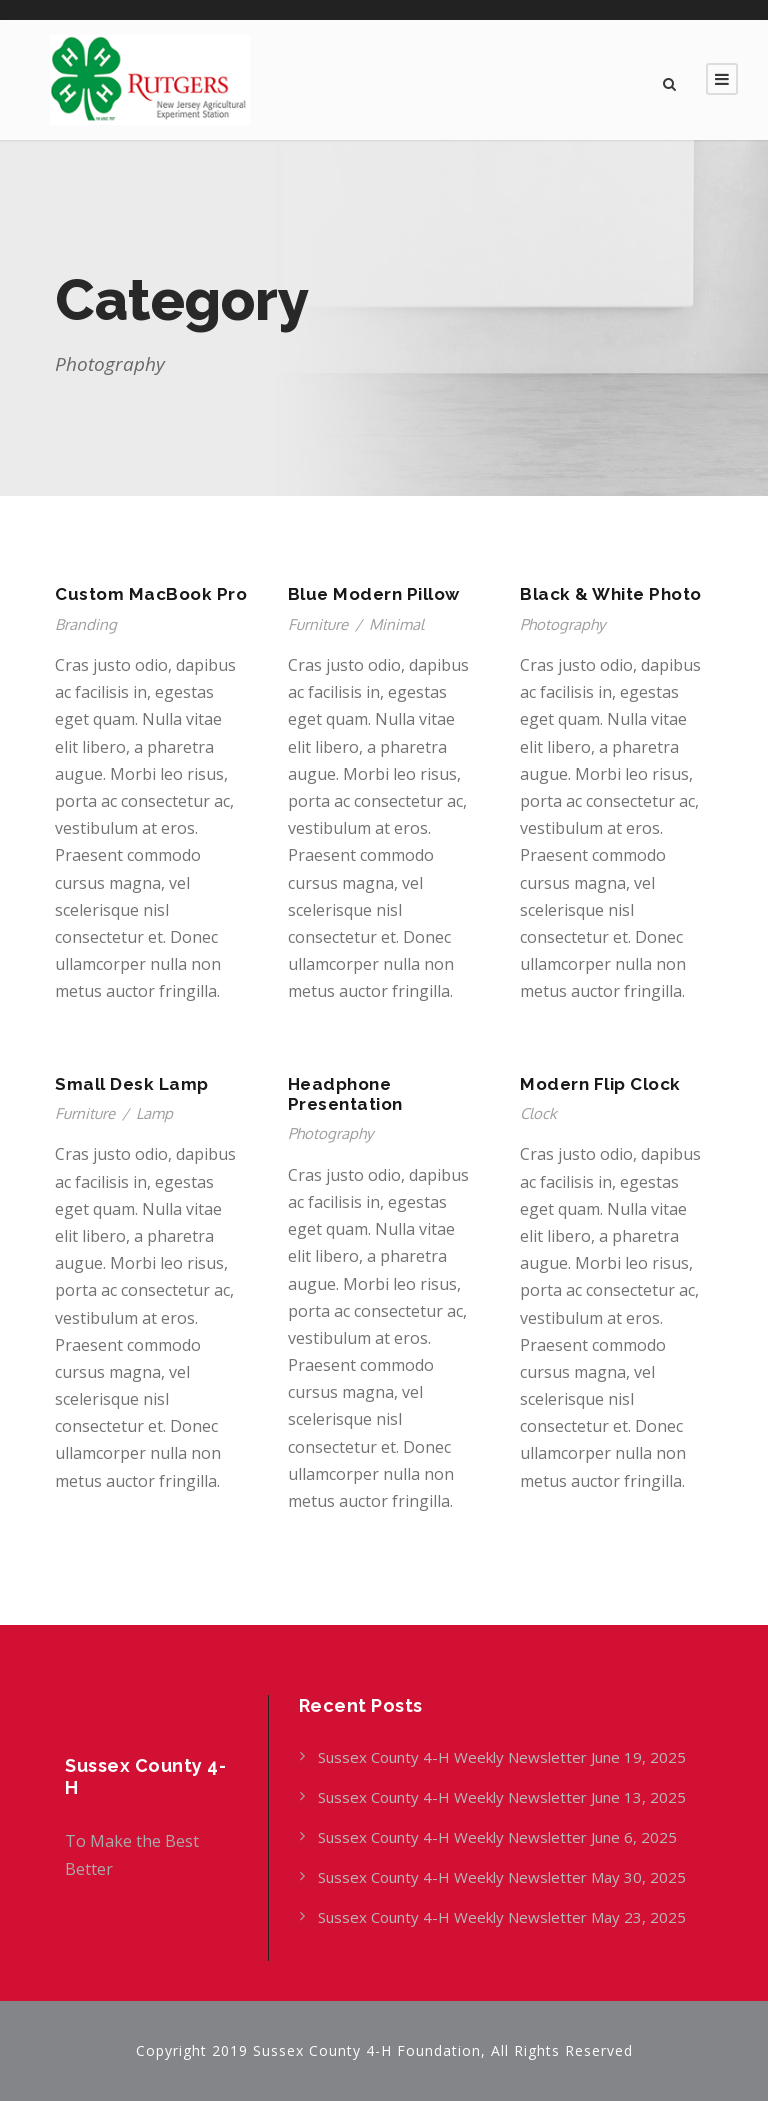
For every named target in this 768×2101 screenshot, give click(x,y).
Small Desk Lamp (132, 1084)
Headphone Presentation (345, 1094)
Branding (86, 624)
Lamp (154, 1113)
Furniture (318, 624)
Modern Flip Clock (600, 1084)
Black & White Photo (611, 594)
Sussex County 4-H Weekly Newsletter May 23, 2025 (502, 1917)
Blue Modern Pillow (374, 594)
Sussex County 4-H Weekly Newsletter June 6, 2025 (499, 1837)
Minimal (396, 624)
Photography (562, 624)
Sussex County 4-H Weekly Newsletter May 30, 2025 (502, 1877)
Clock (538, 1113)
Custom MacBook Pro (151, 594)
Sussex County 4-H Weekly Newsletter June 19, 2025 (504, 1757)
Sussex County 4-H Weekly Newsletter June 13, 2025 (504, 1797)
